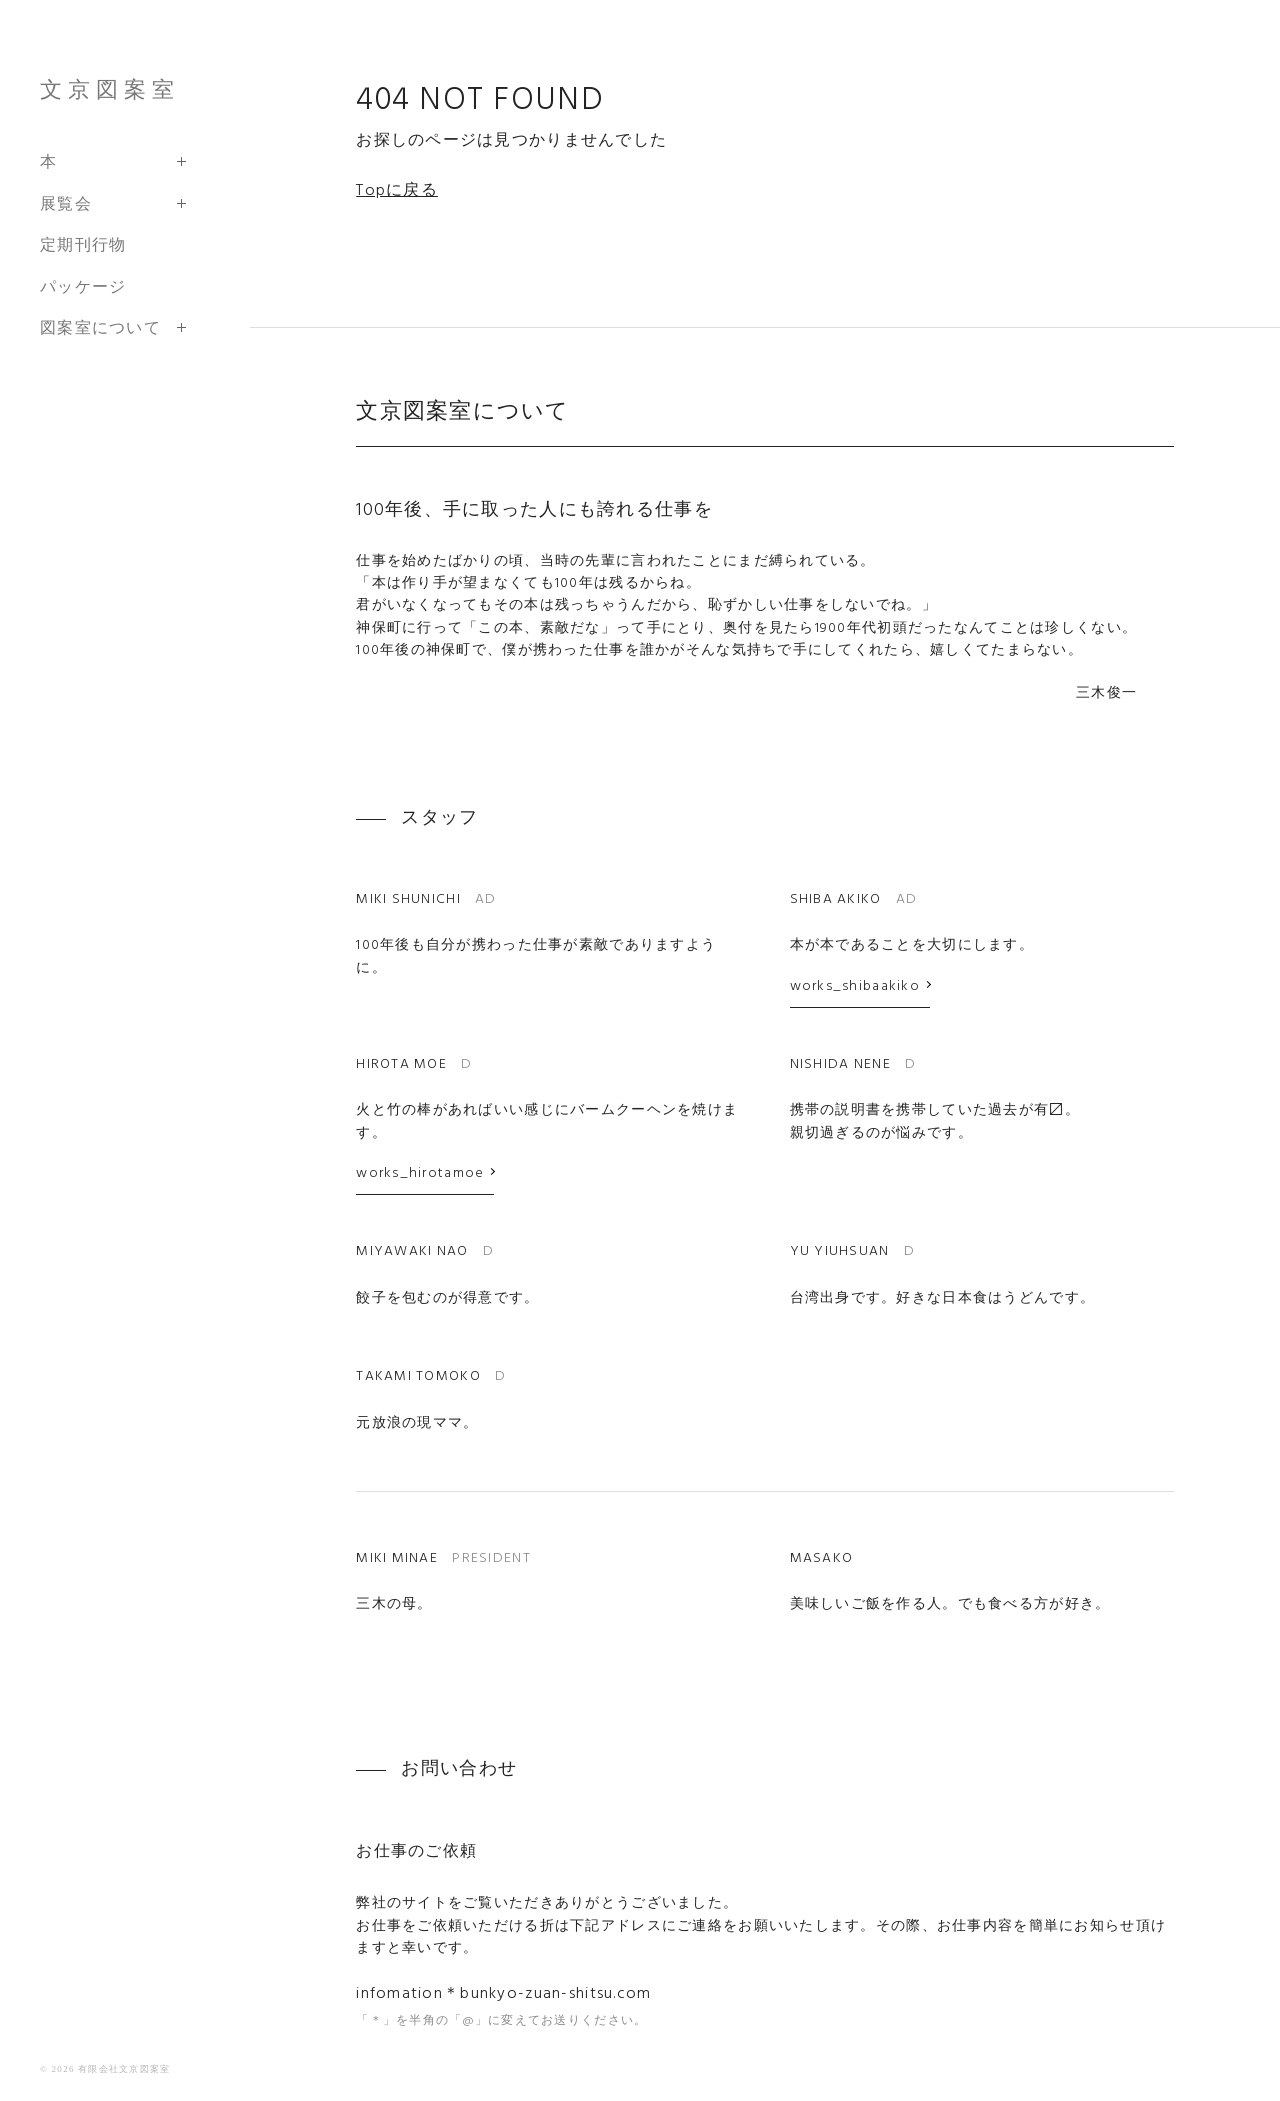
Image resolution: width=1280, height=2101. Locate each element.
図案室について (100, 327)
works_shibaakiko (855, 986)
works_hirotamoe (420, 1173)
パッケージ (83, 286)
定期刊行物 (83, 244)
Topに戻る (397, 191)
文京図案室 (110, 89)
